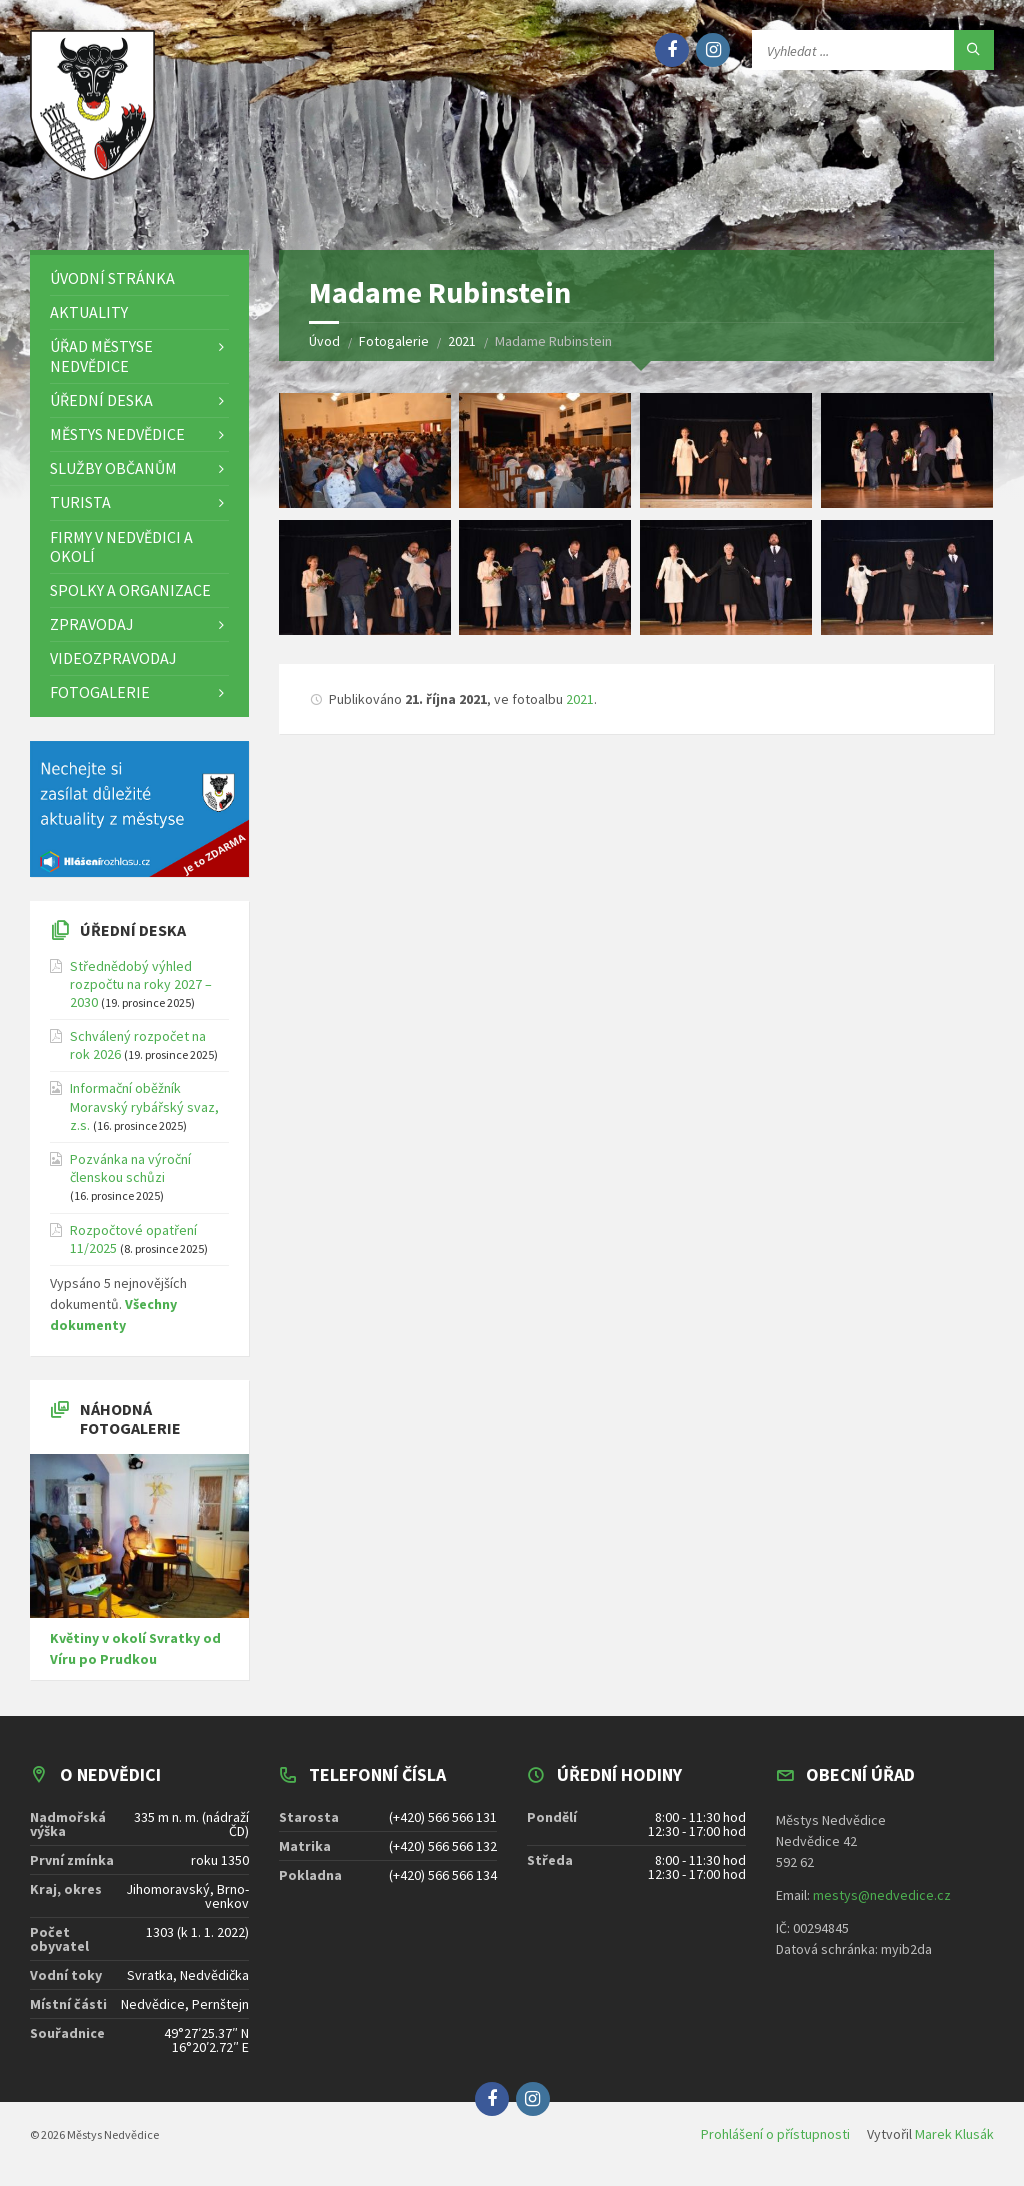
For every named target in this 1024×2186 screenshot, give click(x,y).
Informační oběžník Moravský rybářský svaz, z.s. (144, 1106)
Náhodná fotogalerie (130, 1418)
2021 (580, 699)
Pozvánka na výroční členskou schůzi (130, 1168)
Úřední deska (133, 930)
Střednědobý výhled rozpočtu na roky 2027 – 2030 (141, 984)
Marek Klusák (954, 2134)
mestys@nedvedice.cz (882, 1895)
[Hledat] (974, 50)
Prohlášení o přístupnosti (775, 2134)
